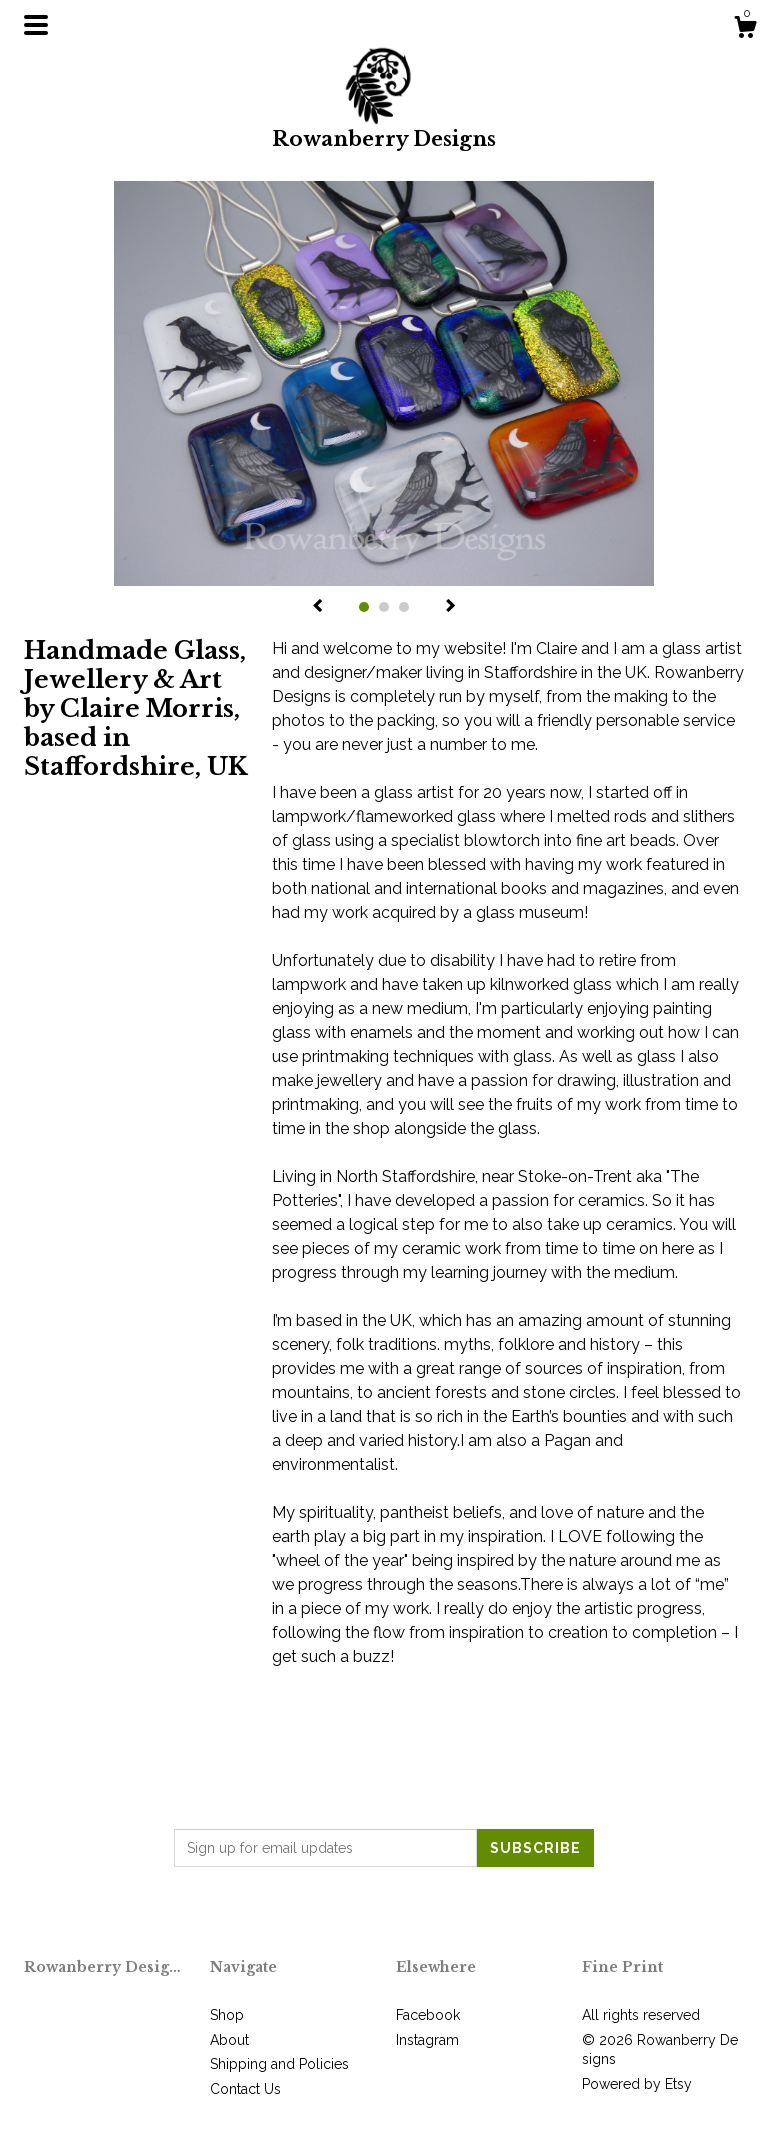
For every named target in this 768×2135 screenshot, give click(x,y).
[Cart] (745, 30)
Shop (227, 2015)
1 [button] (364, 607)
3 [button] (404, 607)
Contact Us (245, 2089)
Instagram (427, 2040)
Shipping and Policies (279, 2064)
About (229, 2040)
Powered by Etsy (637, 2084)
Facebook (428, 2015)
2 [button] (384, 607)
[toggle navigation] (36, 25)
